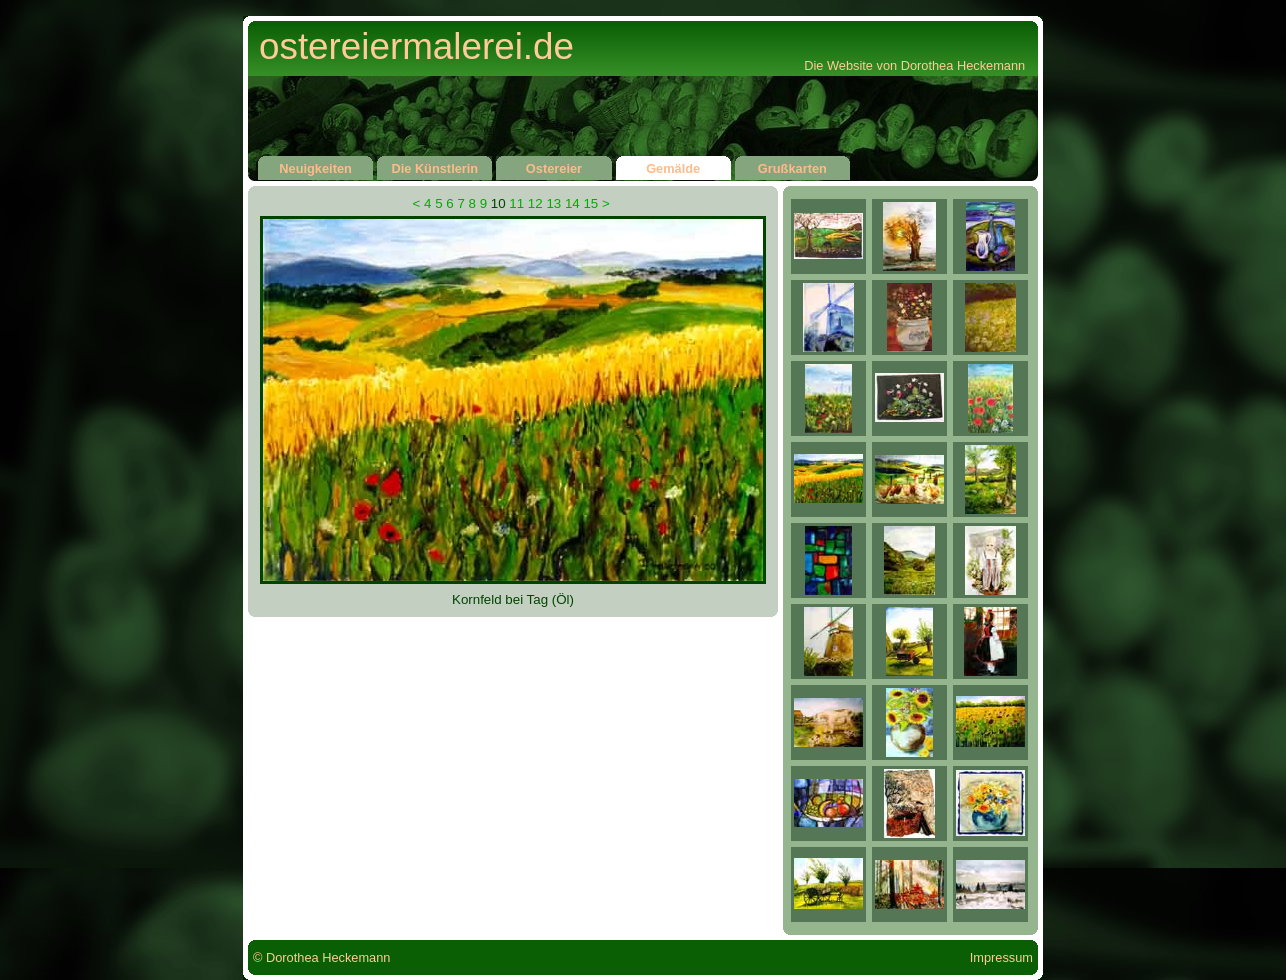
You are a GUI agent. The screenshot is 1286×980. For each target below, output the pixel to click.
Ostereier (553, 166)
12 (535, 203)
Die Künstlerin (434, 166)
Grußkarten (792, 166)
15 (590, 203)
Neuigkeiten (315, 166)
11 (516, 203)
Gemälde (673, 166)
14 (572, 203)
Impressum (1001, 957)
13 (553, 203)
